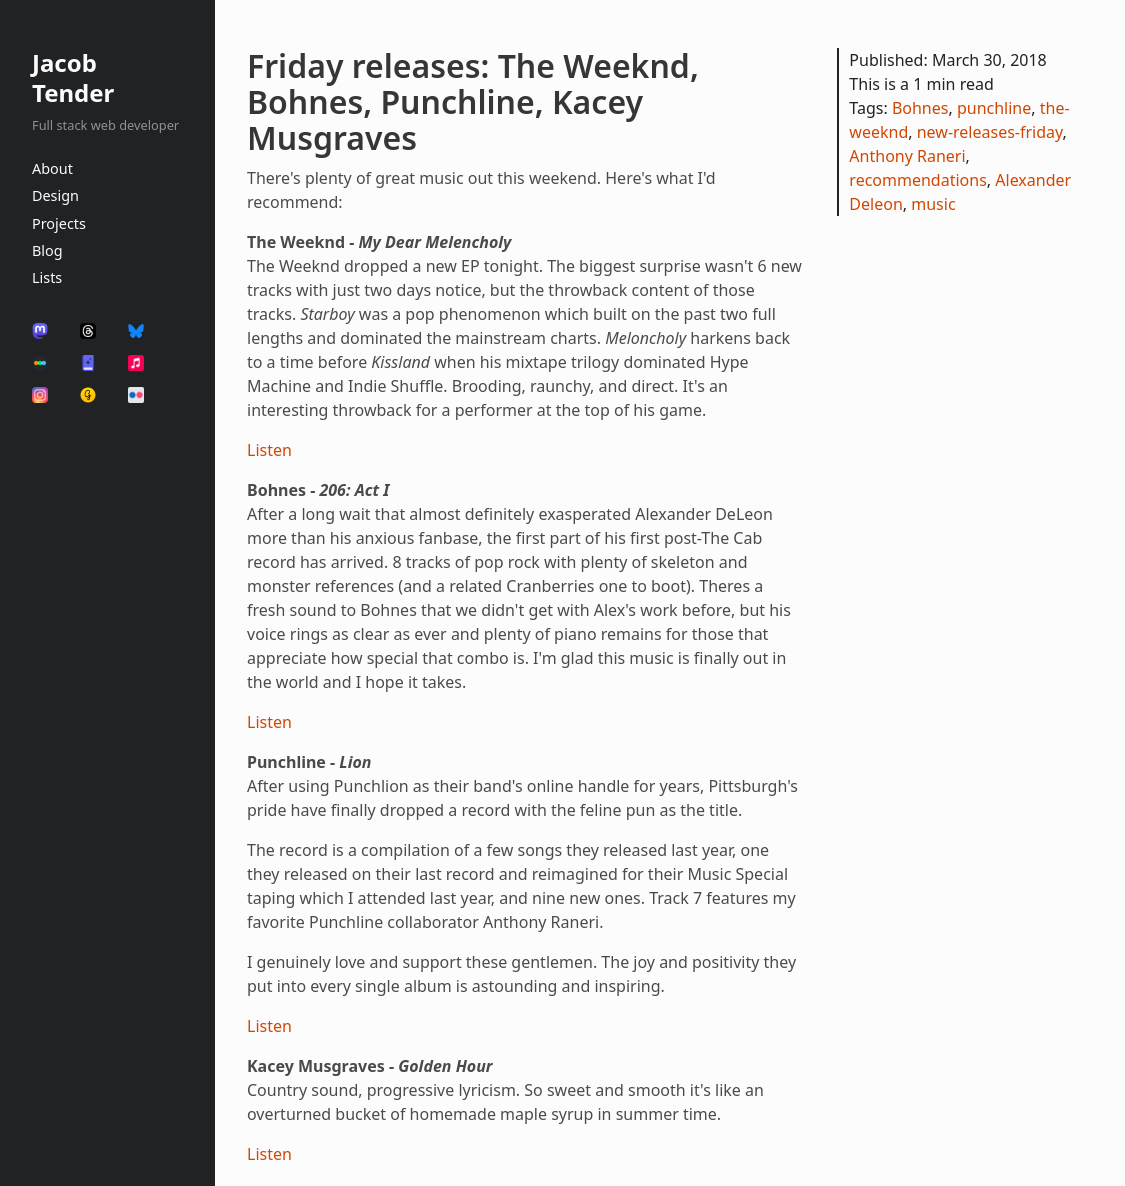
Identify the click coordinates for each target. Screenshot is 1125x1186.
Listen (269, 450)
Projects (59, 223)
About (52, 168)
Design (55, 195)
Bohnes (920, 108)
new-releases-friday (990, 132)
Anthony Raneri (907, 156)
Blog (47, 250)
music (933, 204)
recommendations (917, 180)
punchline (994, 108)
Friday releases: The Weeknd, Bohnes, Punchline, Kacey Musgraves (473, 101)
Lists (47, 277)
